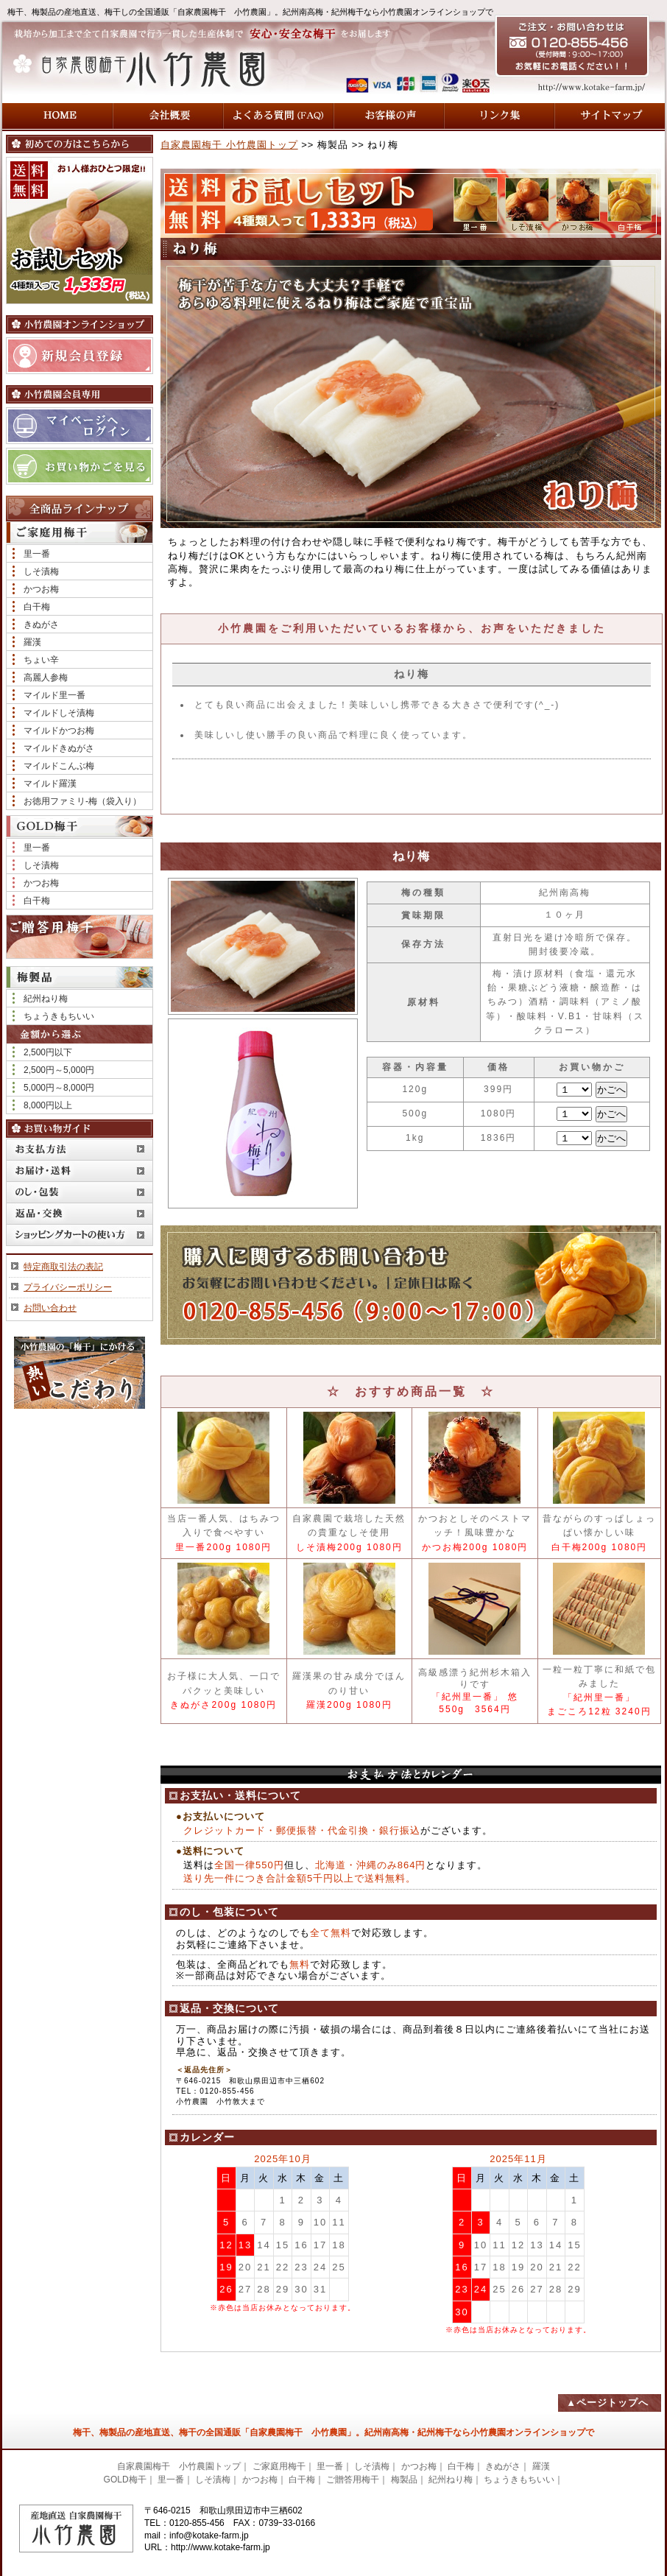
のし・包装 (79, 1192)
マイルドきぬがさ (59, 748)
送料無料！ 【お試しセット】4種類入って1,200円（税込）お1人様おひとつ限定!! (79, 230)
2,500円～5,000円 (59, 1070)
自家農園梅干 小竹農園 (153, 68)
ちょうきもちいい (59, 1016)
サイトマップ (609, 116)
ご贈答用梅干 (79, 937)
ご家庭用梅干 (279, 2466)
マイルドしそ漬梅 (59, 713)
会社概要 (168, 116)
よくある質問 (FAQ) (278, 116)
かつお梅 (41, 589)
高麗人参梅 (46, 677)
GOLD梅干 (125, 2479)
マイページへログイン (79, 425)
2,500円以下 (48, 1052)
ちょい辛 (41, 660)
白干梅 (37, 607)
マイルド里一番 (54, 695)
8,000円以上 (48, 1105)
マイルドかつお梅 (59, 730)
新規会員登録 (79, 355)
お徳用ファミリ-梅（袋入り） (82, 801)
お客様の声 (389, 116)
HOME (57, 116)
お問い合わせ (50, 1308)
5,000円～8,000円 (59, 1088)
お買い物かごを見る (79, 466)
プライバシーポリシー (68, 1287)
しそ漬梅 (41, 571)
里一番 (37, 554)
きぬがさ (41, 624)
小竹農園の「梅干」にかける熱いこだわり (79, 1373)
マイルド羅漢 (50, 783)
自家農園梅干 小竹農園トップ (229, 144)
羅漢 (32, 642)
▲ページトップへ (607, 2402)
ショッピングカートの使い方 (79, 1234)
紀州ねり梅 (46, 998)
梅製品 (404, 2479)
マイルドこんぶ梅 (59, 766)
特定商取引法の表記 (63, 1266)
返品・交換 (79, 1213)
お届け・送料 (79, 1170)
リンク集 (499, 116)
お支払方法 (79, 1149)
